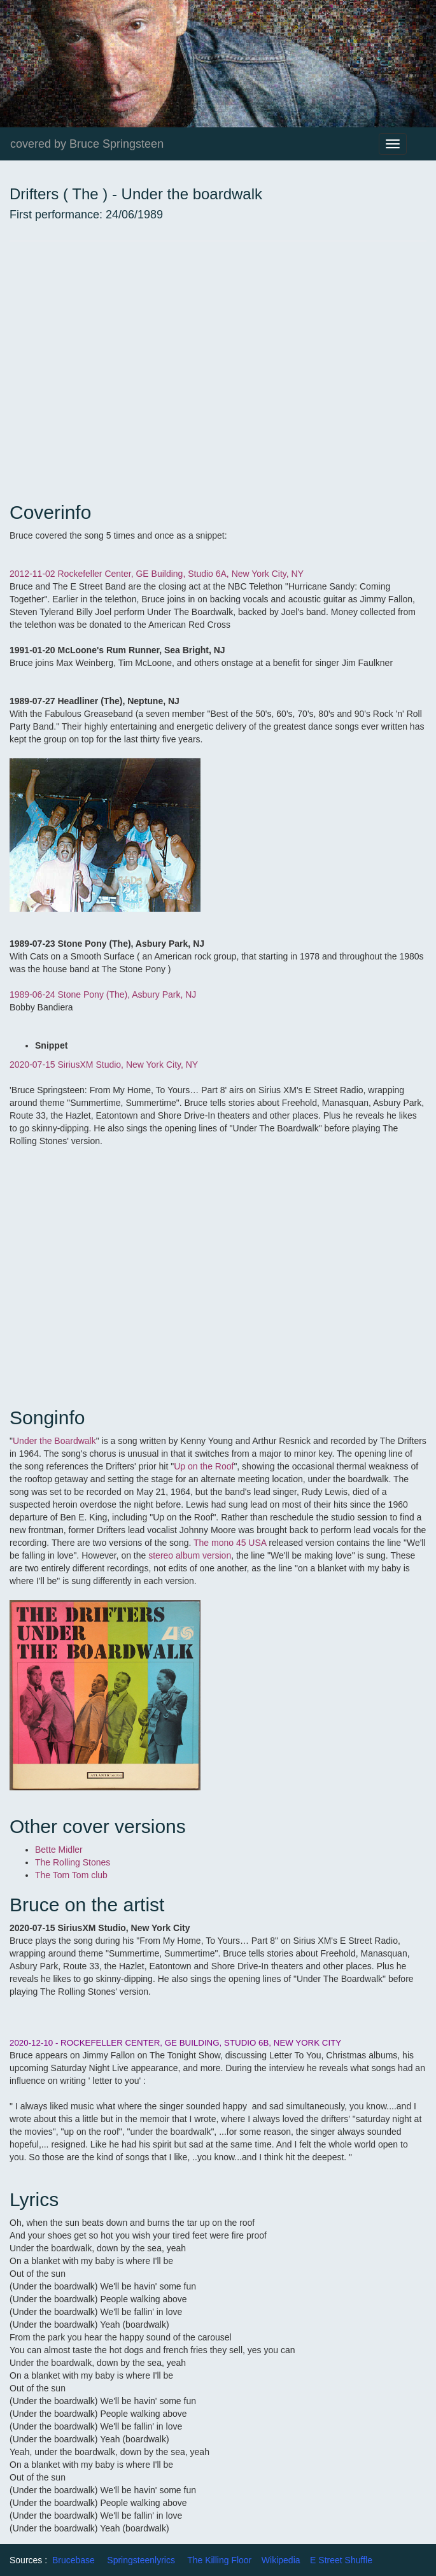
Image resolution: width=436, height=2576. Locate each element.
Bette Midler (59, 1849)
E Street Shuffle (341, 2560)
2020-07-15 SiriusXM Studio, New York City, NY (104, 1064)
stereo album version (189, 1555)
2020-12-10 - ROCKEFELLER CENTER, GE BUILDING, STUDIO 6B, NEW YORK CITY (175, 2043)
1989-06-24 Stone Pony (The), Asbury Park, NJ (103, 994)
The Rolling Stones (72, 1862)
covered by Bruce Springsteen (87, 144)
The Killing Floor (219, 2560)
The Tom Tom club (71, 1875)
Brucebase (73, 2560)
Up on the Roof (204, 1466)
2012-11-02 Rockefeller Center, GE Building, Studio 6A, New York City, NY (157, 574)
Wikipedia (281, 2560)
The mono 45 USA (229, 1543)
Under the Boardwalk (54, 1441)
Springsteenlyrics (141, 2560)
